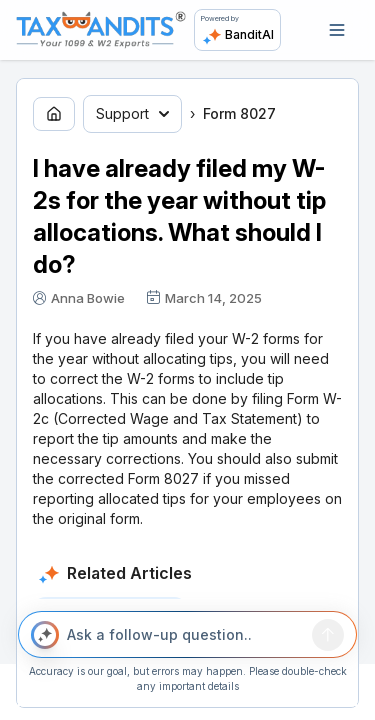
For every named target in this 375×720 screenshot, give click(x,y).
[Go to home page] (54, 114)
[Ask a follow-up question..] (186, 635)
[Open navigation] (337, 30)
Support (132, 113)
